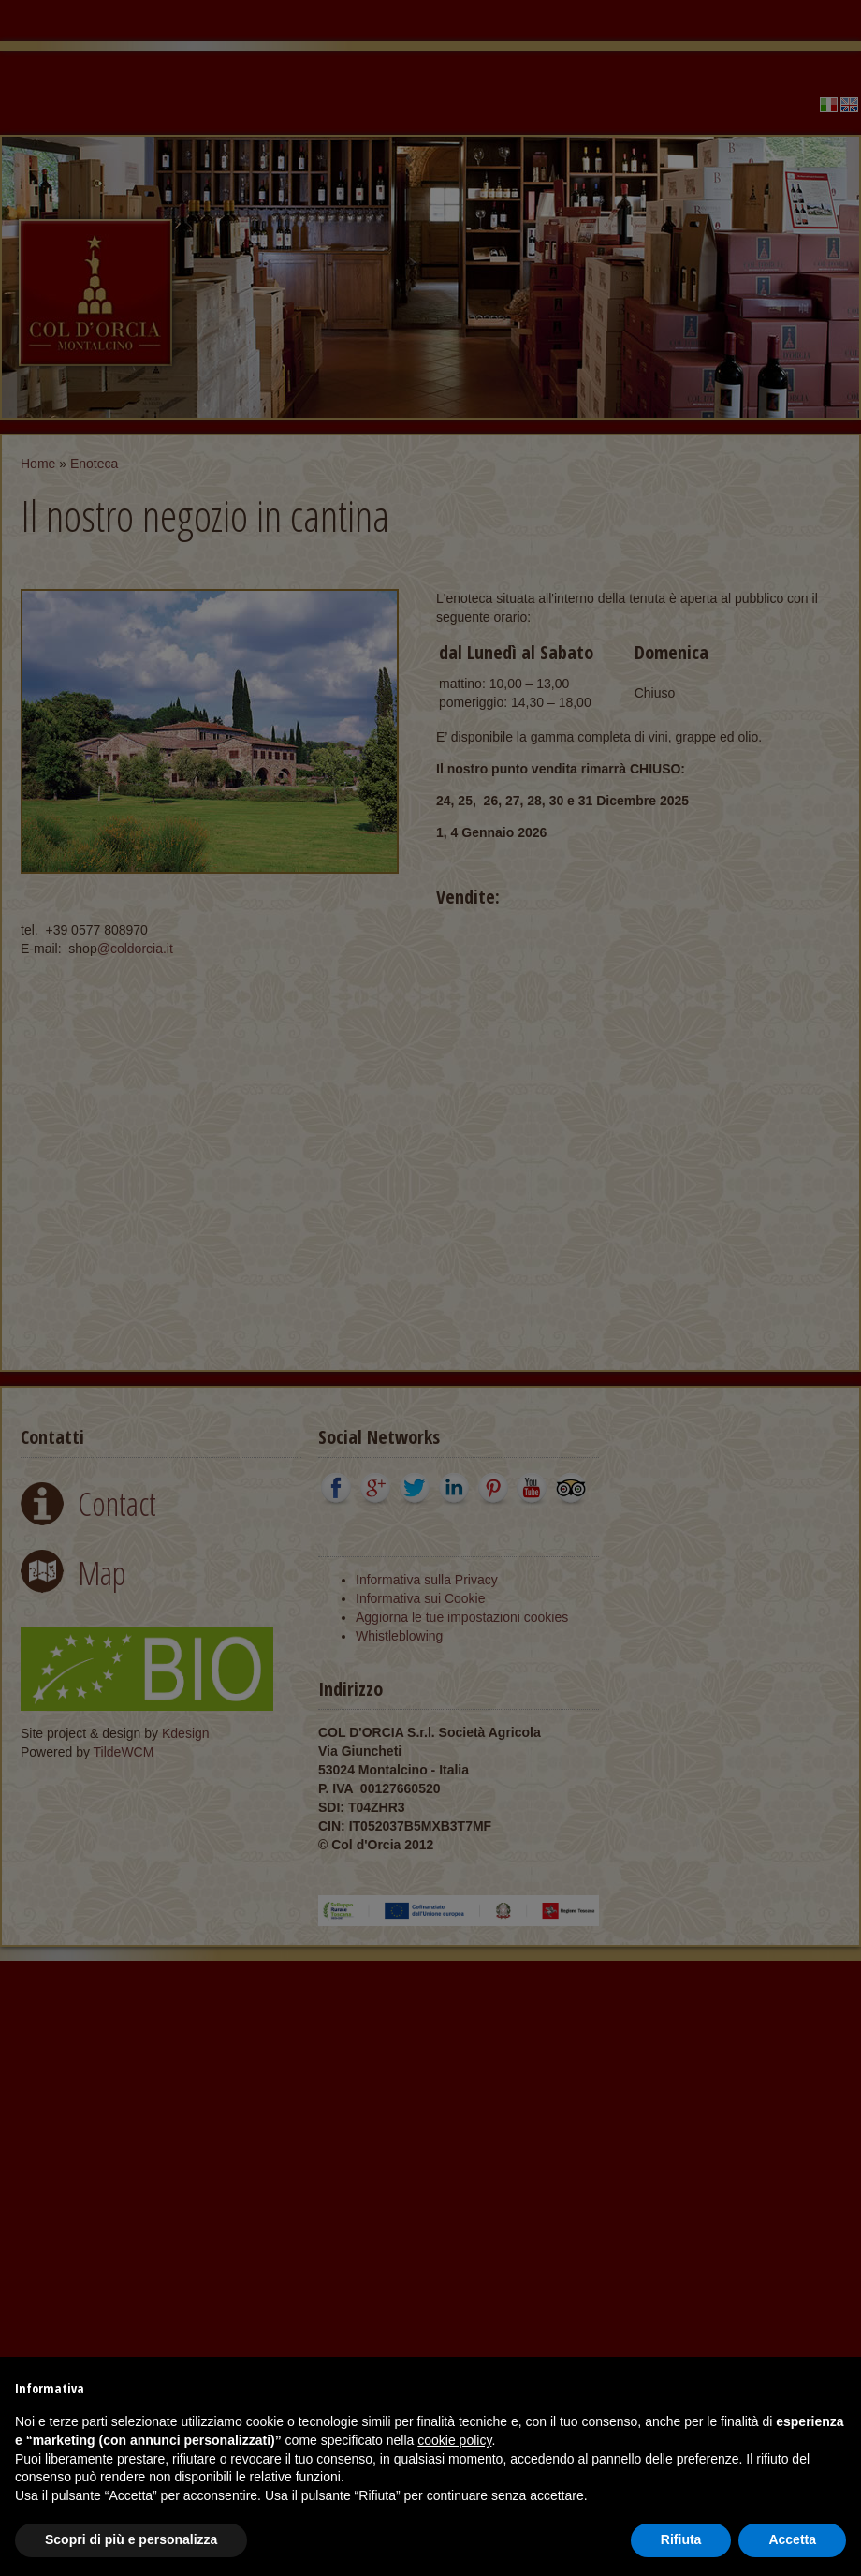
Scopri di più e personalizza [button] (131, 2539)
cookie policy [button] (454, 2440)
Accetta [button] (792, 2539)
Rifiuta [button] (681, 2539)
